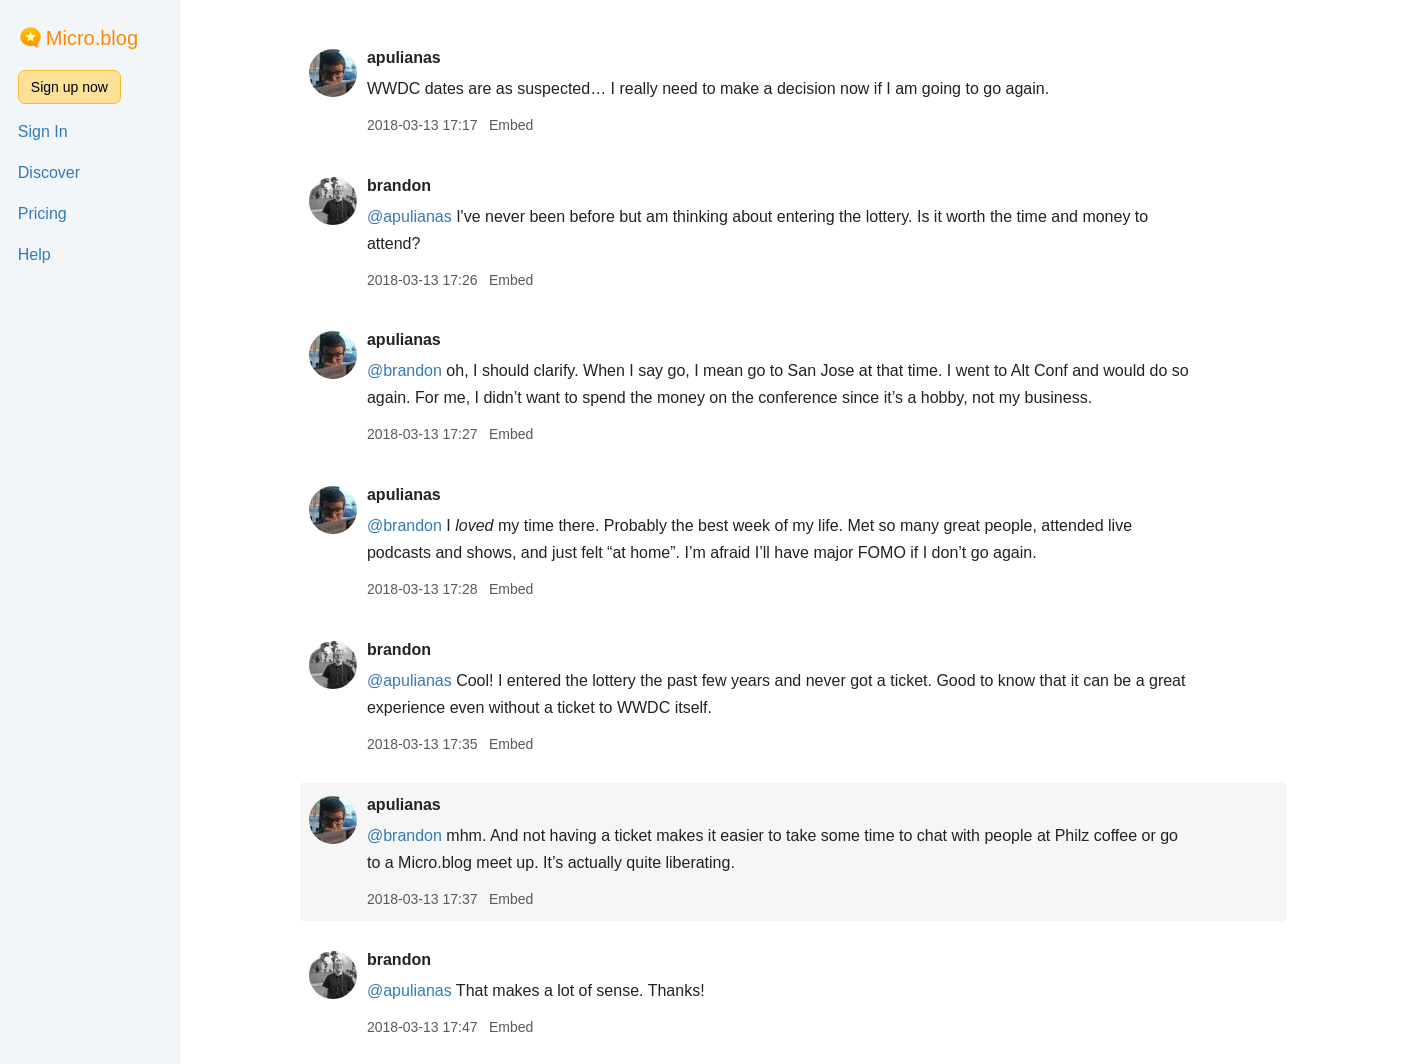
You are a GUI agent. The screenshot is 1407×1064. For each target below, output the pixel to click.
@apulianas (409, 216)
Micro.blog (92, 38)
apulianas (404, 57)
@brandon (404, 370)
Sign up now (69, 87)
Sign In (43, 131)
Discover (49, 172)
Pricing (42, 213)
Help (34, 254)
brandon (399, 185)
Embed (511, 125)
